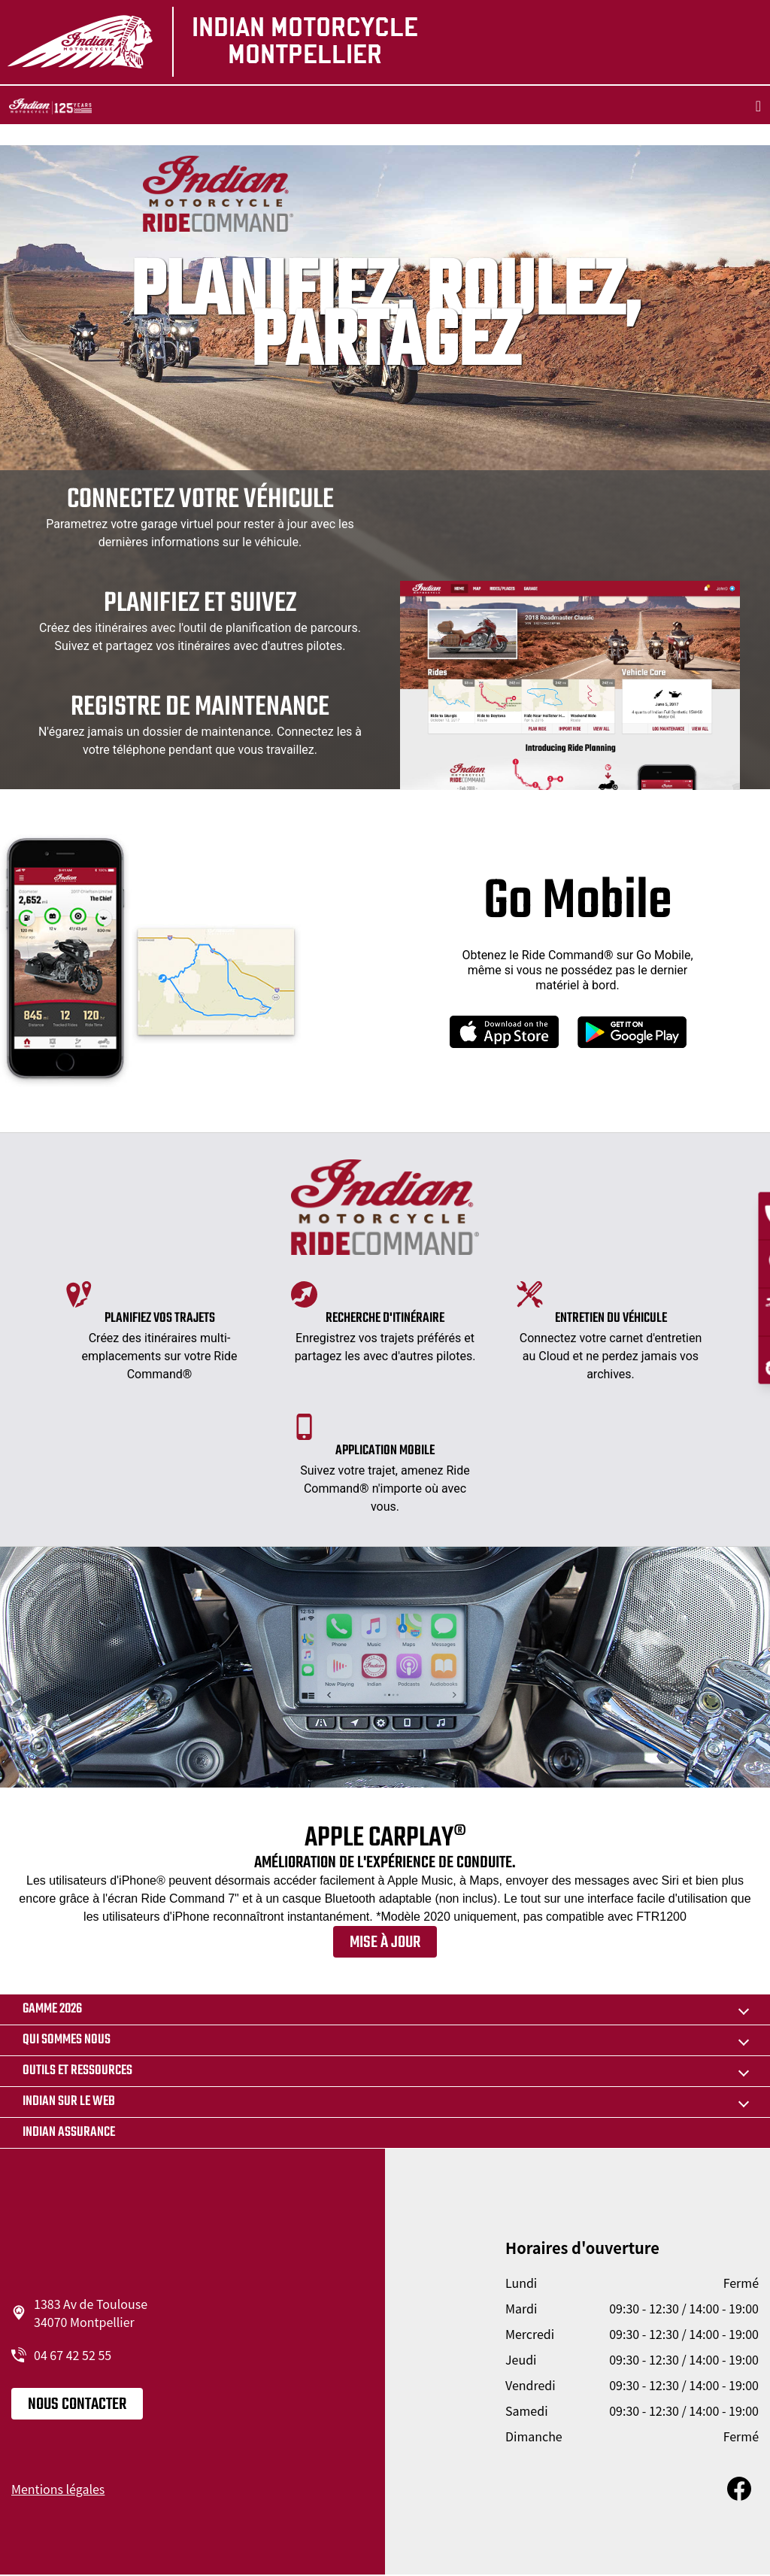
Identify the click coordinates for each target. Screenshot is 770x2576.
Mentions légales (58, 2489)
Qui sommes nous (67, 2040)
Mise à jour (385, 1942)
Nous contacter (77, 2404)
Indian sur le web (69, 2102)
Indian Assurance (69, 2132)
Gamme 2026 (52, 2009)
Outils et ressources (77, 2071)
